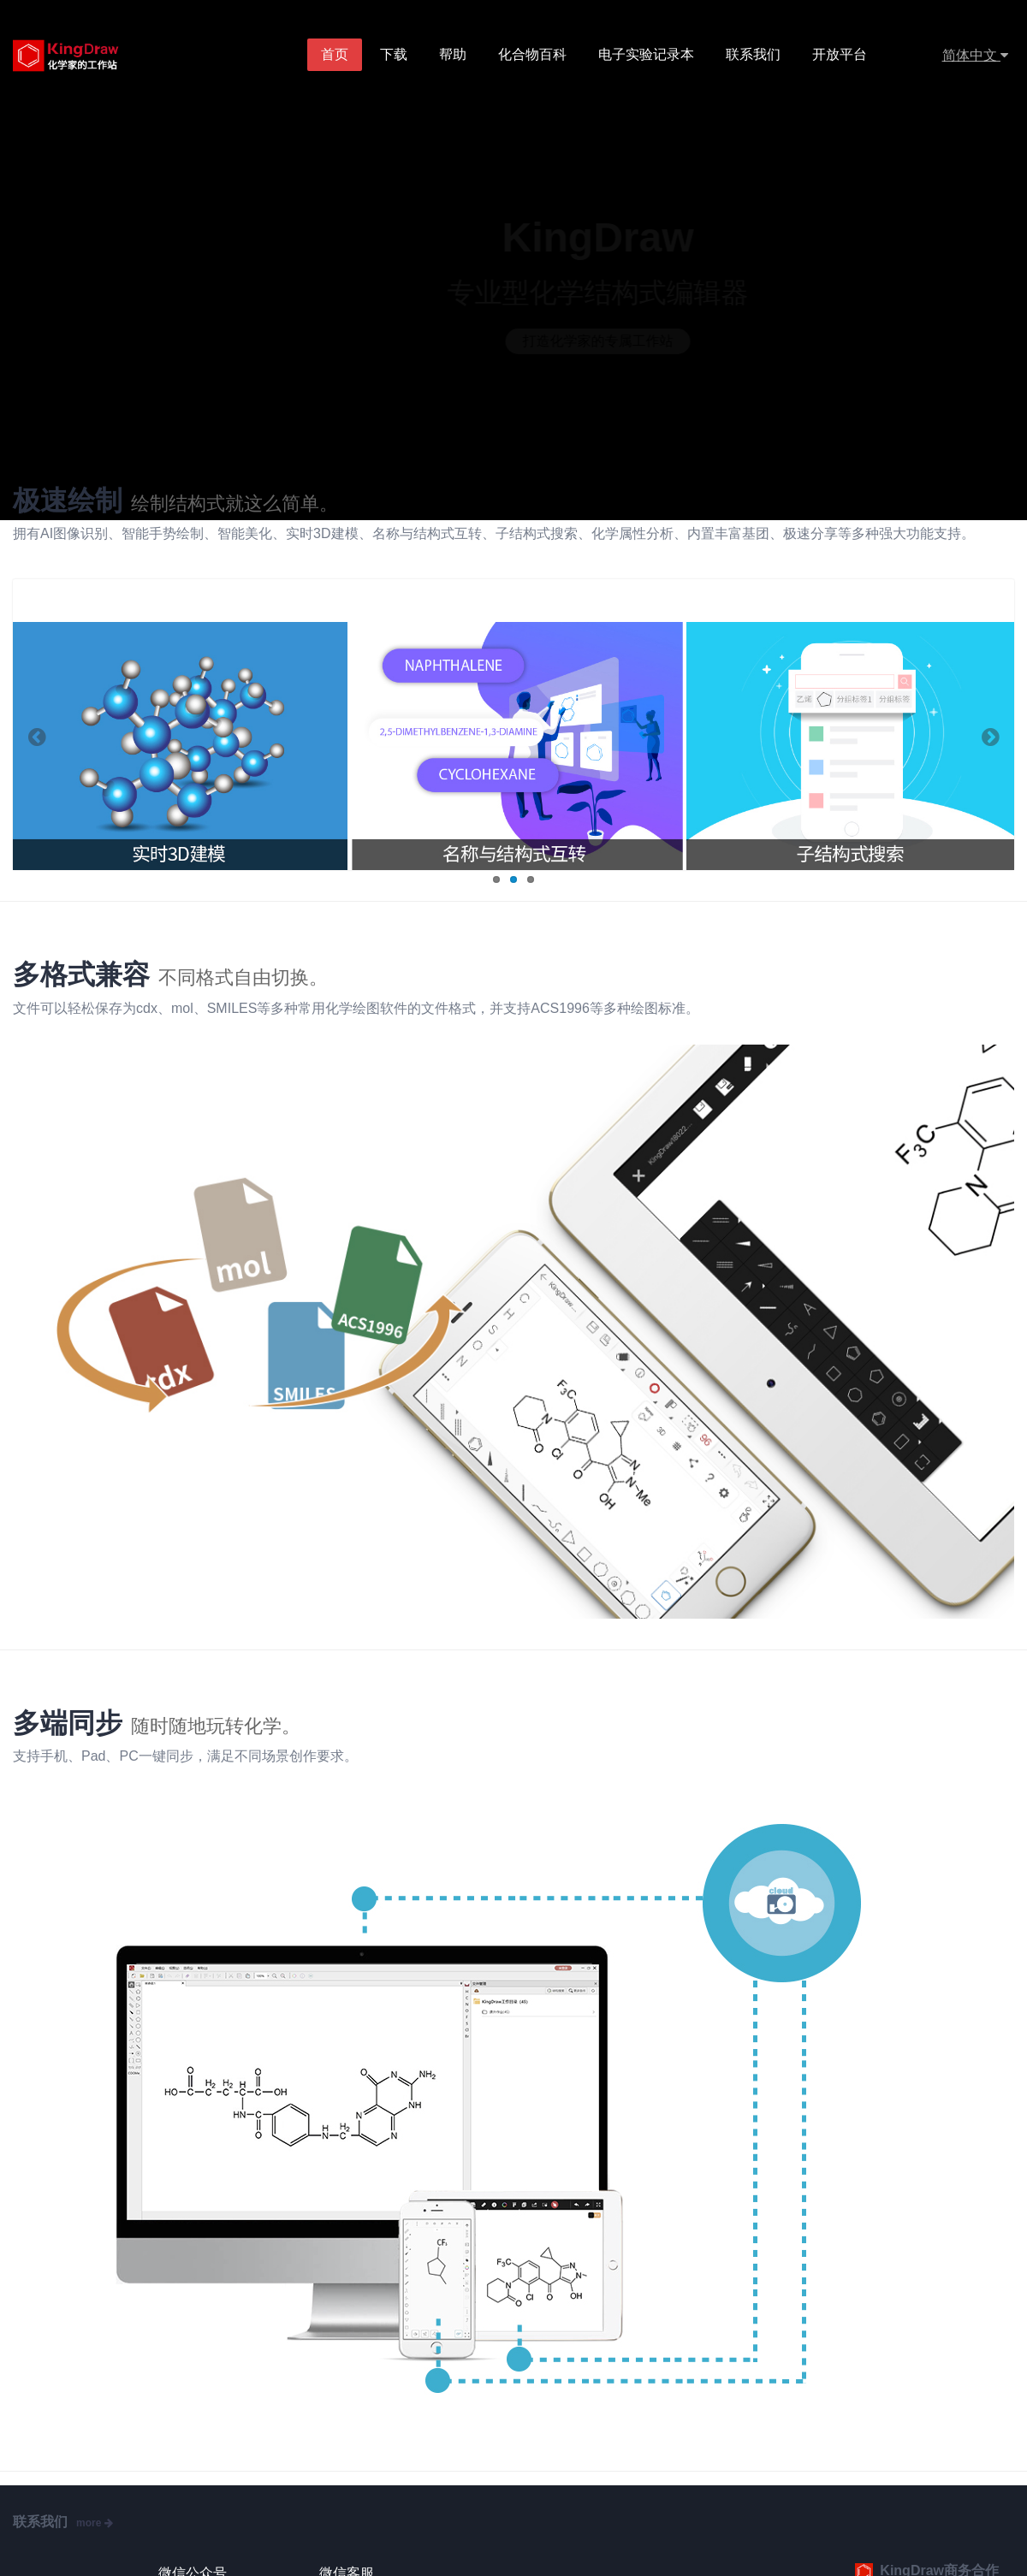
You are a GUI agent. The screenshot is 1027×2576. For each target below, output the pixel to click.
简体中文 (975, 55)
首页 (335, 54)
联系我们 (753, 54)
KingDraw (83, 55)
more (94, 2523)
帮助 (453, 54)
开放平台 (839, 54)
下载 (394, 54)
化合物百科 (532, 54)
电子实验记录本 (646, 54)
